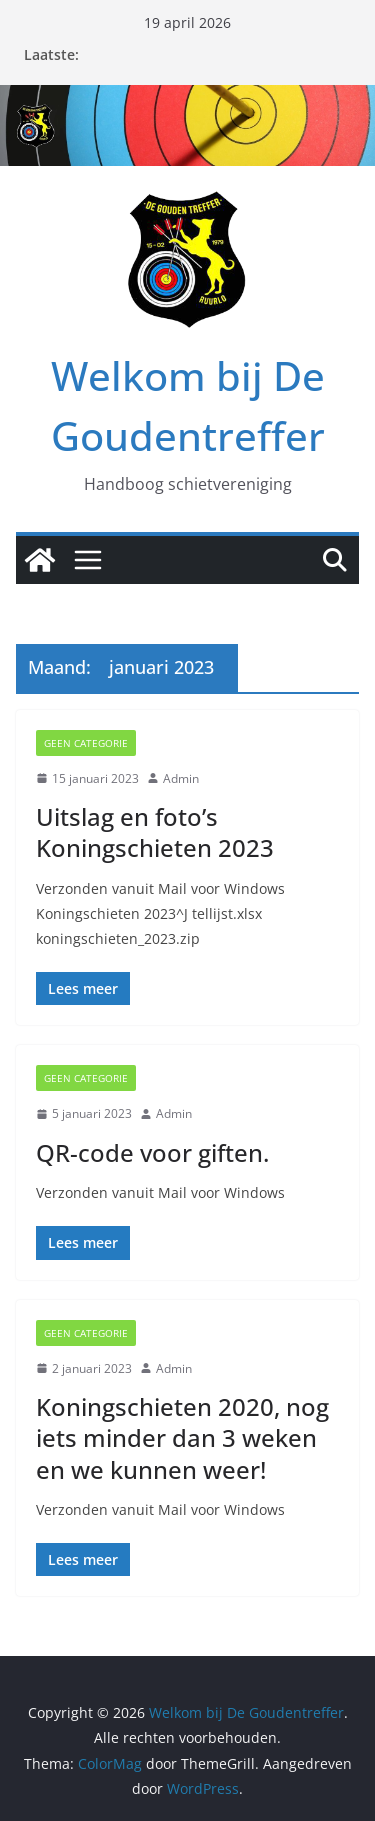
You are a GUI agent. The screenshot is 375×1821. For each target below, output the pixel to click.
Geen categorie (86, 743)
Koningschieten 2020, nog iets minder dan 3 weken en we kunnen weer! (182, 1437)
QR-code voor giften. (152, 1152)
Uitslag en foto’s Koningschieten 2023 (155, 832)
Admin (181, 778)
